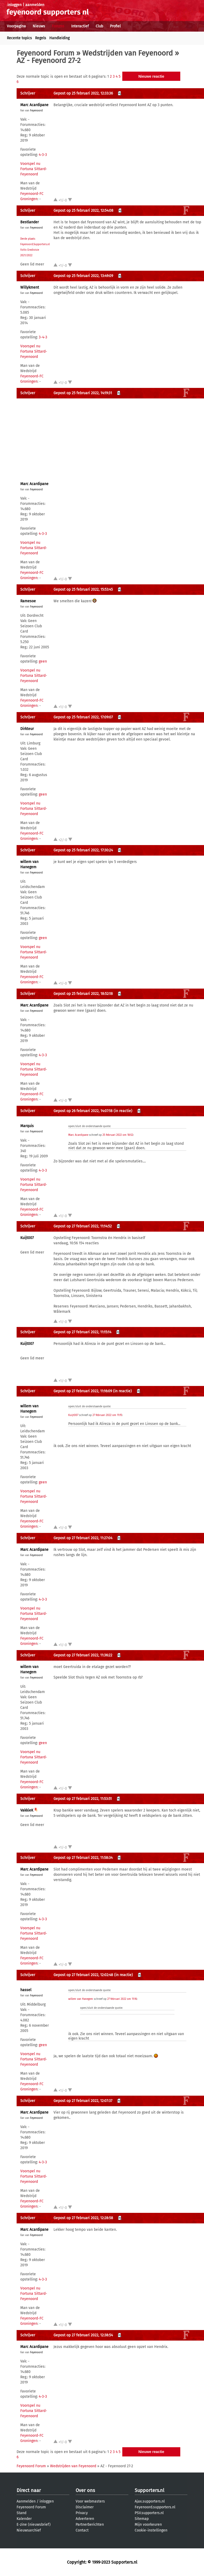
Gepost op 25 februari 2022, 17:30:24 (83, 850)
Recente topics (19, 38)
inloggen (14, 5)
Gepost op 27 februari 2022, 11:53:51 (83, 1799)
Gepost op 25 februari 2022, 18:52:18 (83, 993)
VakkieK (26, 1810)
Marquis (27, 1126)
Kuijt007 (27, 1238)
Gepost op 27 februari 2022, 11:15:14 (82, 1332)
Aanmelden (26, 2501)
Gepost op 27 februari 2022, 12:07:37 (83, 2101)
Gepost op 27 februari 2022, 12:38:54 (83, 2335)
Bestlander (29, 222)
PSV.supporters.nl (149, 2513)
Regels (40, 38)
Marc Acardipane (34, 105)
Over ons (85, 2490)
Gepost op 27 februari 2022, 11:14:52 (83, 1226)
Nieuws (39, 26)
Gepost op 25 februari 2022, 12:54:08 (83, 210)
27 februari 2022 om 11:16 (122, 1999)
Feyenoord (36, 110)
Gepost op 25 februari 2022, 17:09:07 (83, 717)
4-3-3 (43, 154)
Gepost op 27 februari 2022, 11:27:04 (83, 1538)
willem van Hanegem (80, 1999)
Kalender (24, 2518)
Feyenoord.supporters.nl (155, 2507)
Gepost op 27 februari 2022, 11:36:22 (83, 1655)
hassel (25, 1990)
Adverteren (85, 2518)
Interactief (80, 26)
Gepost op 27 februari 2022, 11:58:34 (83, 1857)
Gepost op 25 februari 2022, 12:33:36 (83, 93)
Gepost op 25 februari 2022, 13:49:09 (83, 276)
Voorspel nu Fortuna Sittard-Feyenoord (33, 168)
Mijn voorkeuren (148, 2524)
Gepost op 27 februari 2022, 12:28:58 (83, 2218)
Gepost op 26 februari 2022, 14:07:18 (83, 1111)
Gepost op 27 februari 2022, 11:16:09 (83, 1391)
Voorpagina (16, 26)
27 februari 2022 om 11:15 (107, 1415)
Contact (82, 2530)
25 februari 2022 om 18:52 (118, 1135)
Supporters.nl (149, 2490)
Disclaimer (85, 2507)
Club (99, 26)
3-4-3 (43, 337)
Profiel (115, 26)
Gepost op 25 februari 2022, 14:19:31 (83, 393)
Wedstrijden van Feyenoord (127, 53)
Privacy (82, 2513)
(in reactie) (123, 1111)
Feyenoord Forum (45, 53)
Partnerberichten (90, 2524)
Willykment (29, 287)
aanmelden (34, 5)
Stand (21, 2513)
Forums (58, 26)
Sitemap (142, 2518)
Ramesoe (28, 601)
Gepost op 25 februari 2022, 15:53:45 (83, 589)
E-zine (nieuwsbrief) (34, 2524)
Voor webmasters (90, 2501)
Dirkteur (27, 729)
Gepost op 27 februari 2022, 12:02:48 (83, 1975)
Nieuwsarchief (29, 2530)
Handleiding (59, 38)
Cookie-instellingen (151, 2530)
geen (43, 661)
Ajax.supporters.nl (150, 2501)
